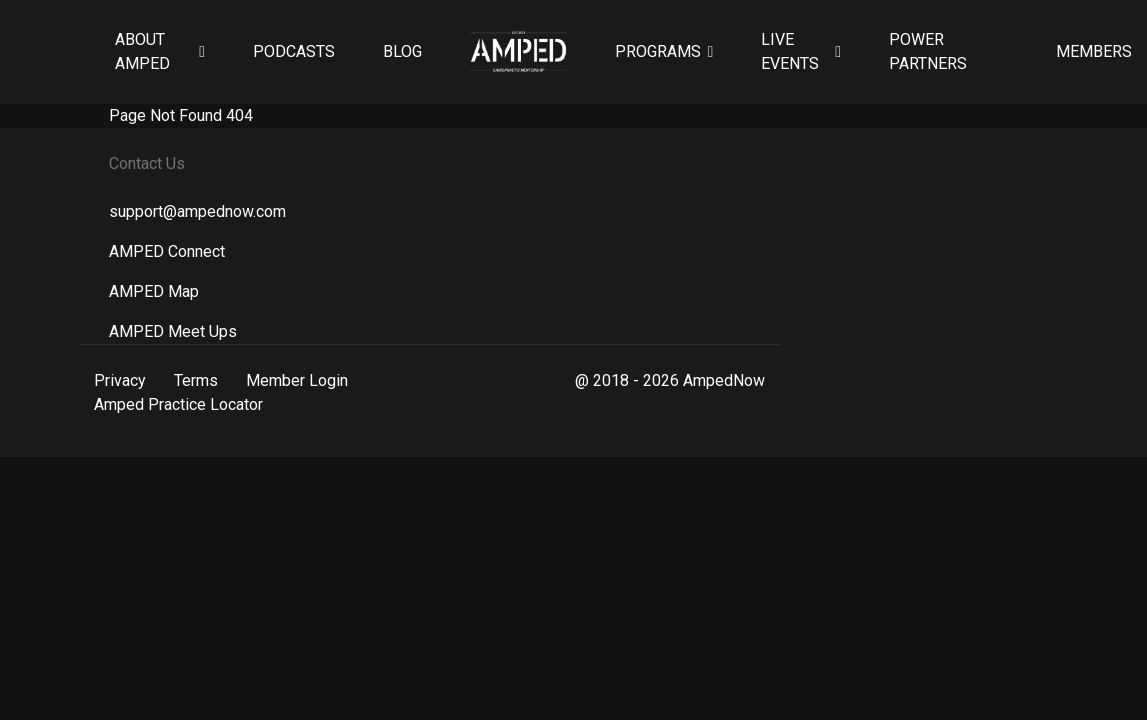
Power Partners (928, 51)
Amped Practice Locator (178, 404)
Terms (196, 380)
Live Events (790, 51)
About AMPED (142, 51)
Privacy (120, 380)
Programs (658, 51)
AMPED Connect (167, 251)
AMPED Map (154, 291)
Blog (402, 51)
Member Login (297, 380)
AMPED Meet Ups (173, 331)
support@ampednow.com (197, 211)
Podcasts (294, 51)
